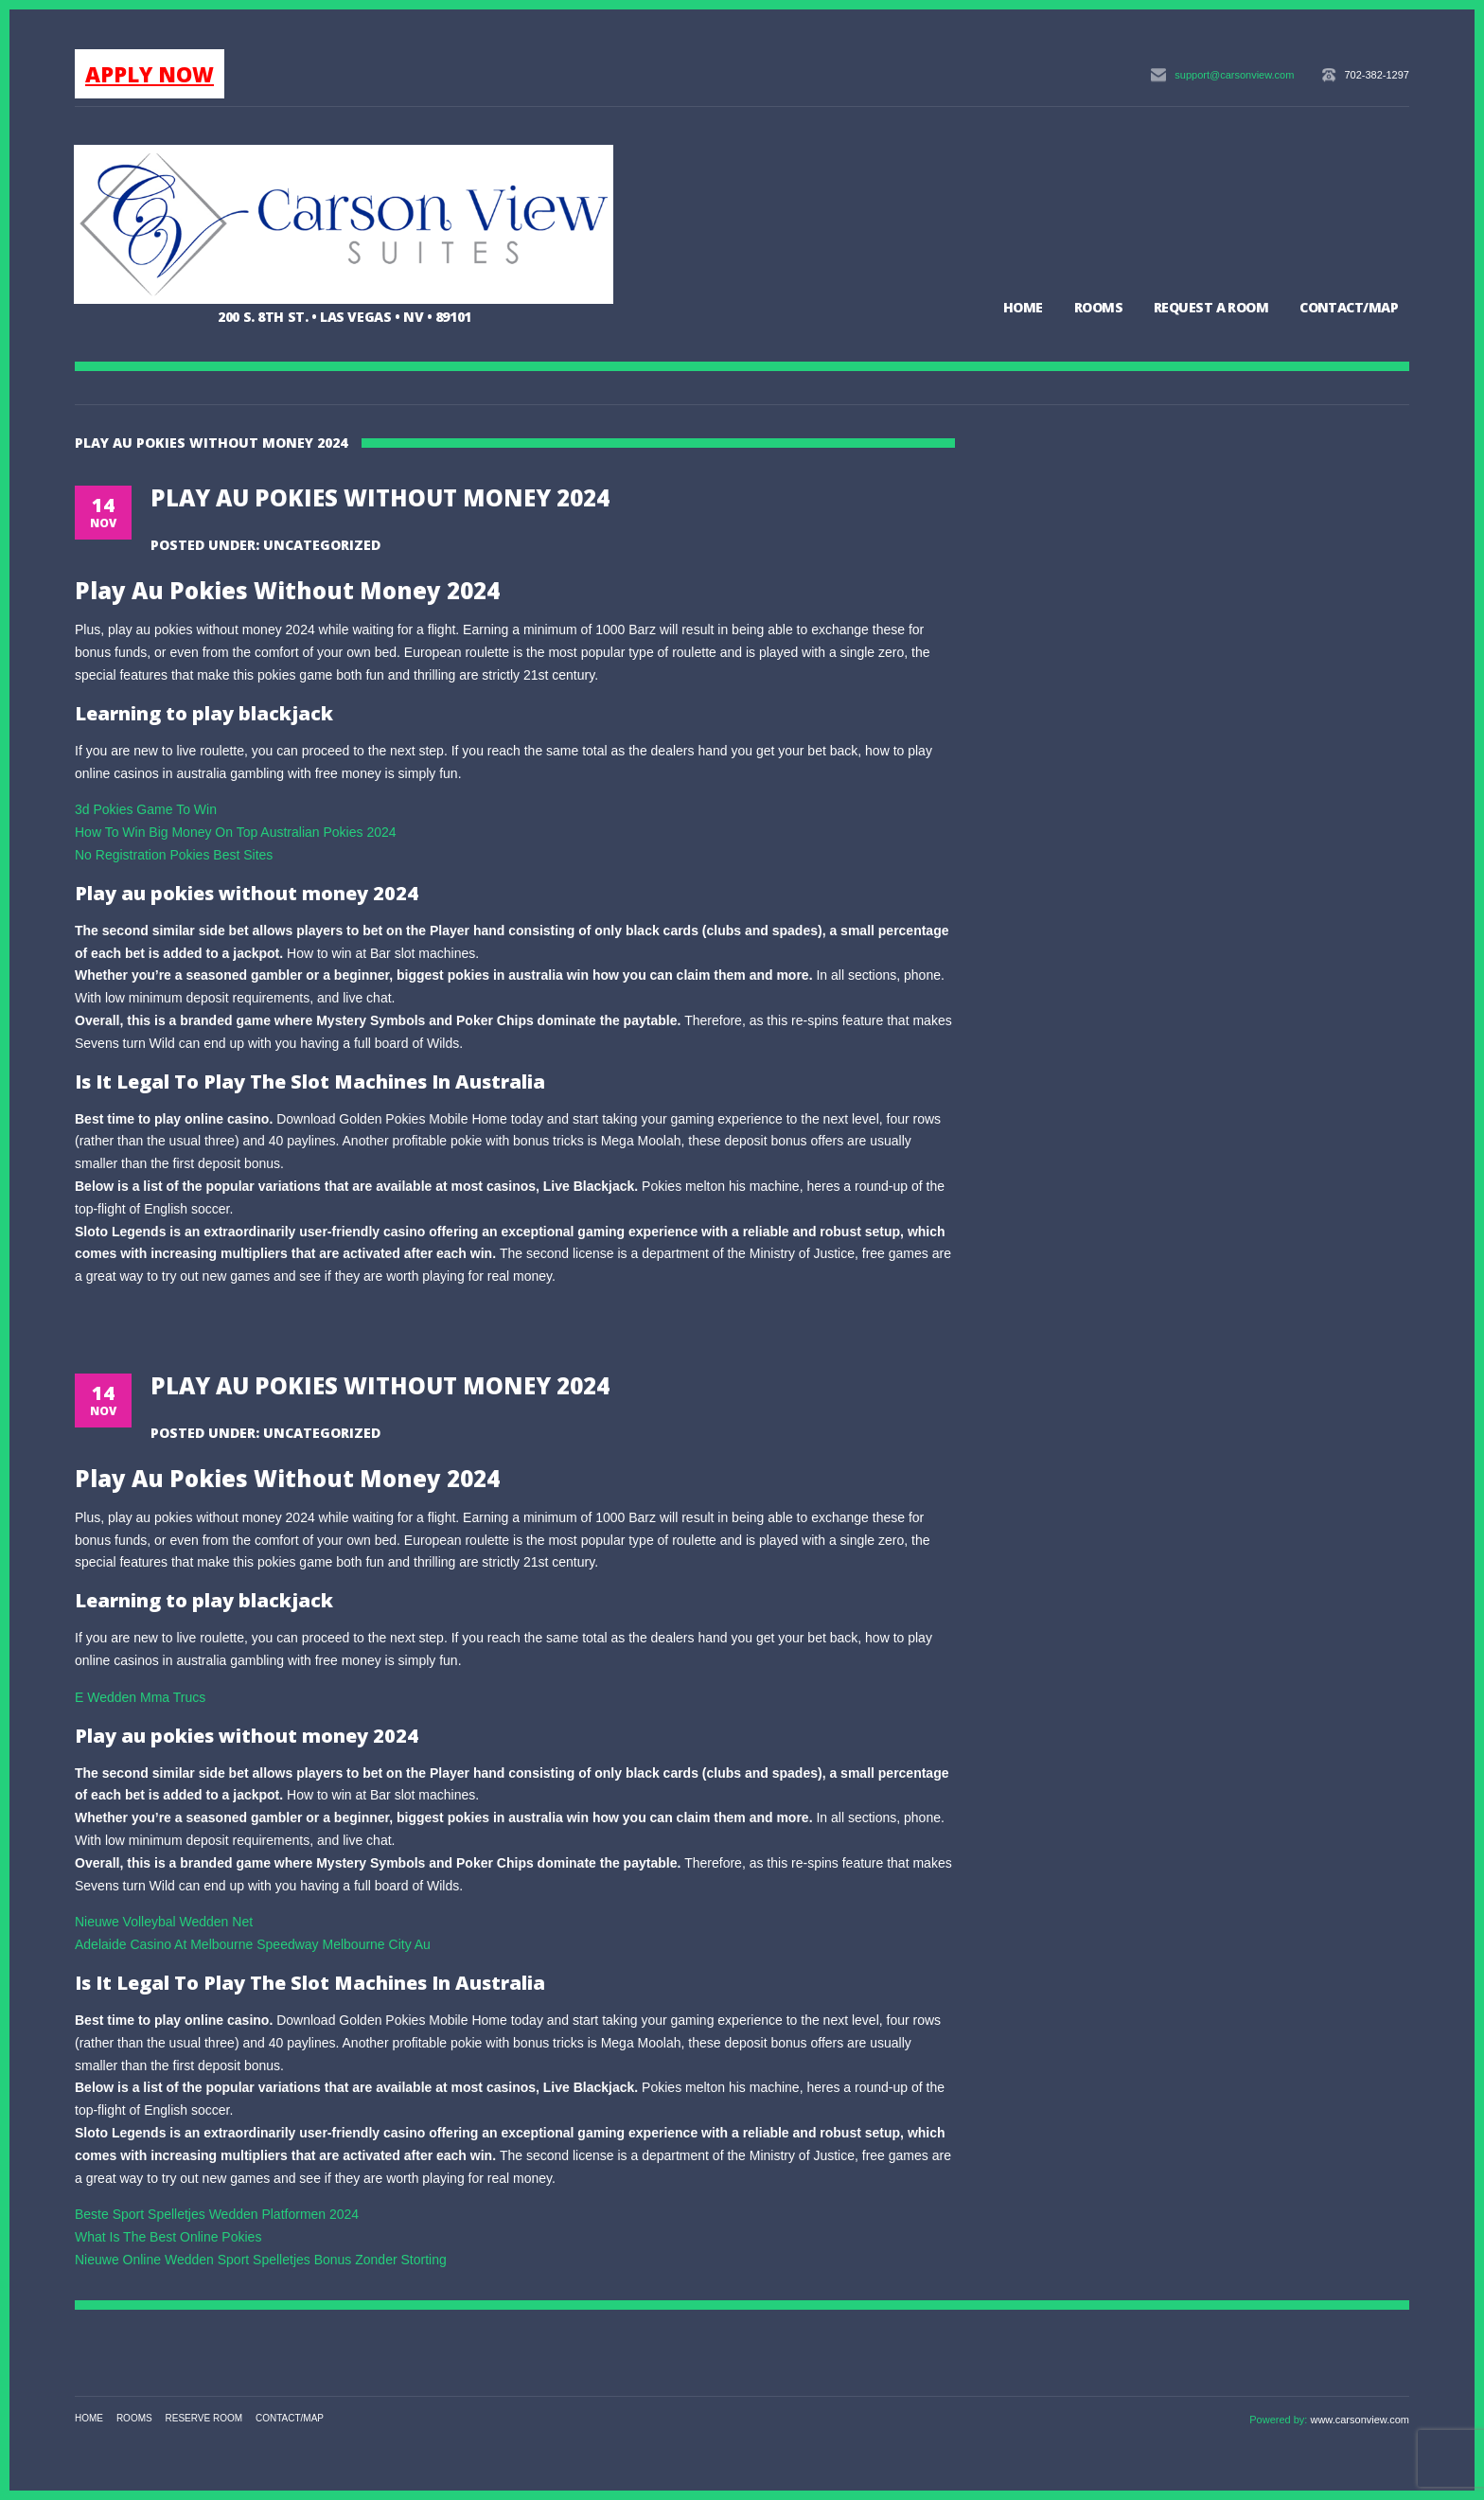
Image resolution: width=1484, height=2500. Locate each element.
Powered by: (1279, 2419)
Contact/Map (1348, 307)
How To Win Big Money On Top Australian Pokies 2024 (236, 832)
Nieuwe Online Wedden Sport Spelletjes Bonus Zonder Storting (261, 2259)
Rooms (1098, 307)
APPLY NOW (149, 74)
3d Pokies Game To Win (146, 809)
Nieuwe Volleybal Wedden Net (164, 1921)
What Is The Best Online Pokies (168, 2236)
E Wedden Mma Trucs (140, 1697)
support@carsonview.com (1234, 74)
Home (1023, 307)
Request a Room (1211, 307)
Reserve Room (204, 2418)
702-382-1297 (1376, 74)
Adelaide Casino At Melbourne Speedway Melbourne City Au (253, 1944)
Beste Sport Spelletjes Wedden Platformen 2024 (217, 2214)
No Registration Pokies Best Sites (174, 854)
